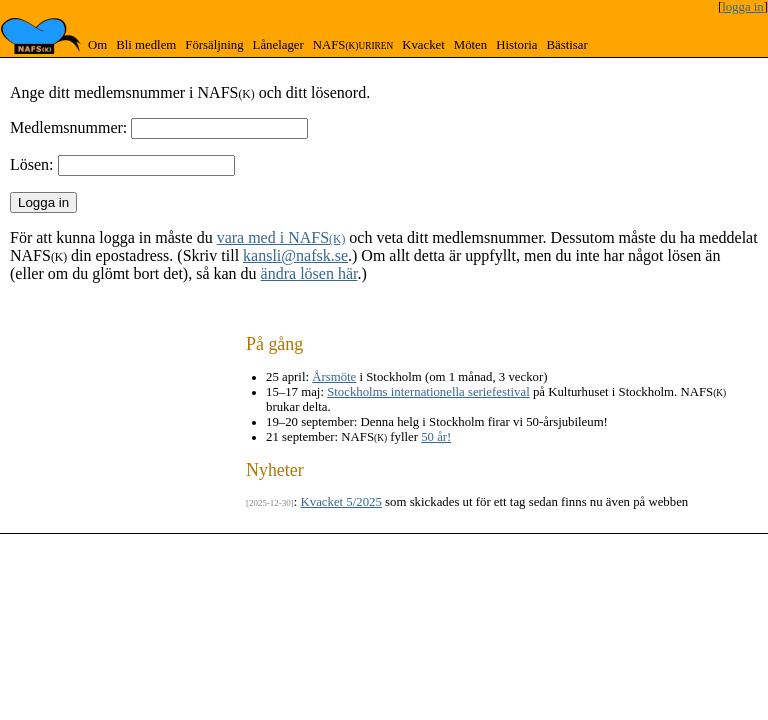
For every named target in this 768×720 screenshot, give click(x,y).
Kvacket (423, 45)
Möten (470, 45)
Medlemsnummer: (68, 127)
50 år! (436, 437)
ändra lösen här (309, 273)
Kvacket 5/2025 (341, 502)
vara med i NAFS (281, 237)
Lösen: (32, 164)
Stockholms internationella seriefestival (428, 392)
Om (97, 45)
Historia (516, 45)
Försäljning (214, 45)
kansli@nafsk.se (295, 255)
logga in (743, 7)
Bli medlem (146, 45)
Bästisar (566, 45)
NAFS (353, 45)
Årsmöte (334, 377)
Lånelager (278, 45)
